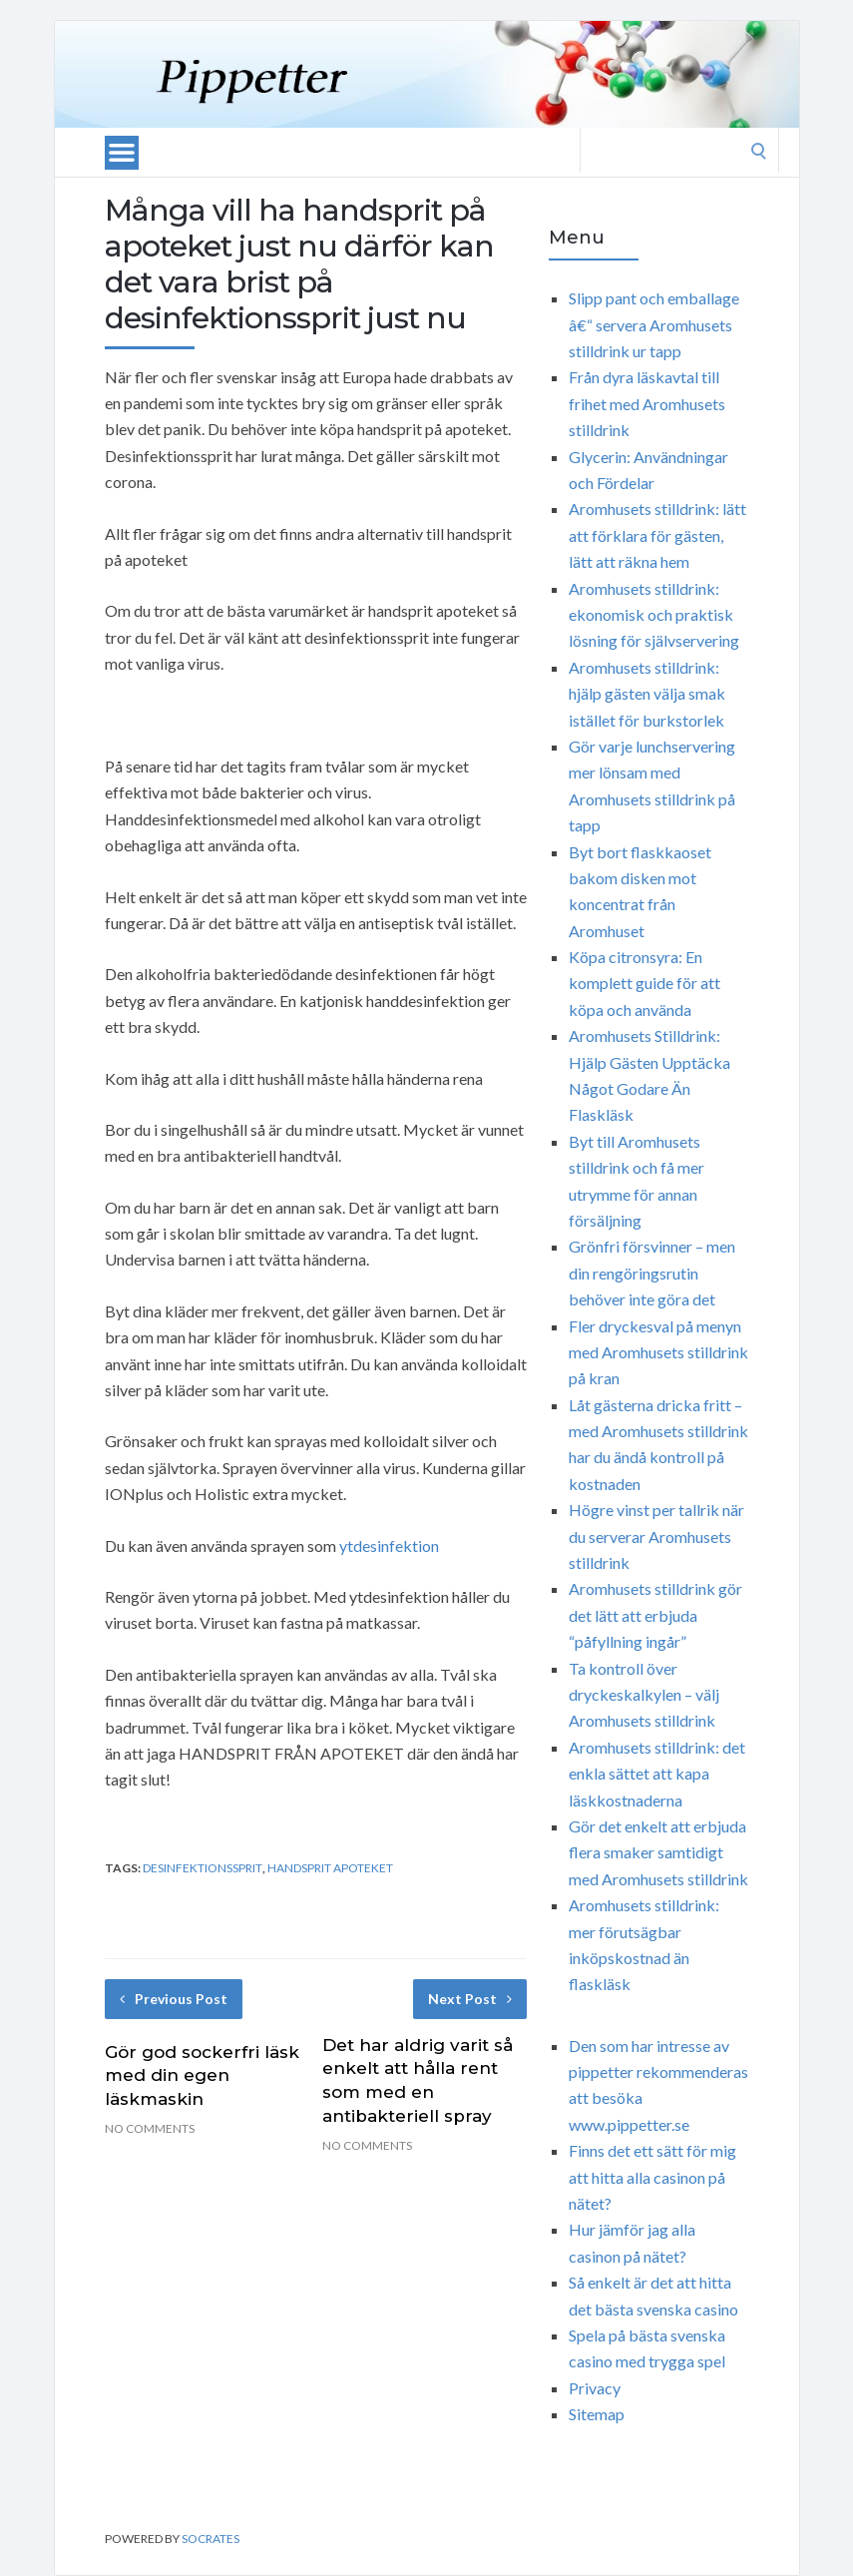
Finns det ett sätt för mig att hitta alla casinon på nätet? (652, 2177)
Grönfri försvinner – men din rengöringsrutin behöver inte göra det (652, 1272)
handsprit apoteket (330, 1867)
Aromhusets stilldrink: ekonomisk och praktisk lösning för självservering (654, 615)
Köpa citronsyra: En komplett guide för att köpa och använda (644, 983)
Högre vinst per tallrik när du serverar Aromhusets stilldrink (656, 1536)
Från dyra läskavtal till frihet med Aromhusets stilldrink (647, 403)
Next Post (470, 1998)
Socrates (210, 2538)
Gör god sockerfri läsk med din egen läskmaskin (202, 2076)
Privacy (595, 2387)
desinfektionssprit (202, 1867)
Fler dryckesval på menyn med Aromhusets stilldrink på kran (658, 1352)
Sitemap (597, 2413)
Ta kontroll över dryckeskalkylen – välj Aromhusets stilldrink (644, 1695)
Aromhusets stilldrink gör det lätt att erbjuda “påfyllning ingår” (655, 1615)
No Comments (150, 2128)
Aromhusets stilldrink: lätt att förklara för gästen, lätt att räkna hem (657, 535)
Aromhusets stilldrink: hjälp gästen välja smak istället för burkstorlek (647, 694)
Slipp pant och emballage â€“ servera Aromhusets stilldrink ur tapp (654, 324)
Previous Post (173, 1998)
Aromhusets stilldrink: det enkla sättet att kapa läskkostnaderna (657, 1773)
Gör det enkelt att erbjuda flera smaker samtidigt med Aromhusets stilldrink (658, 1852)
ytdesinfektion (389, 1545)
